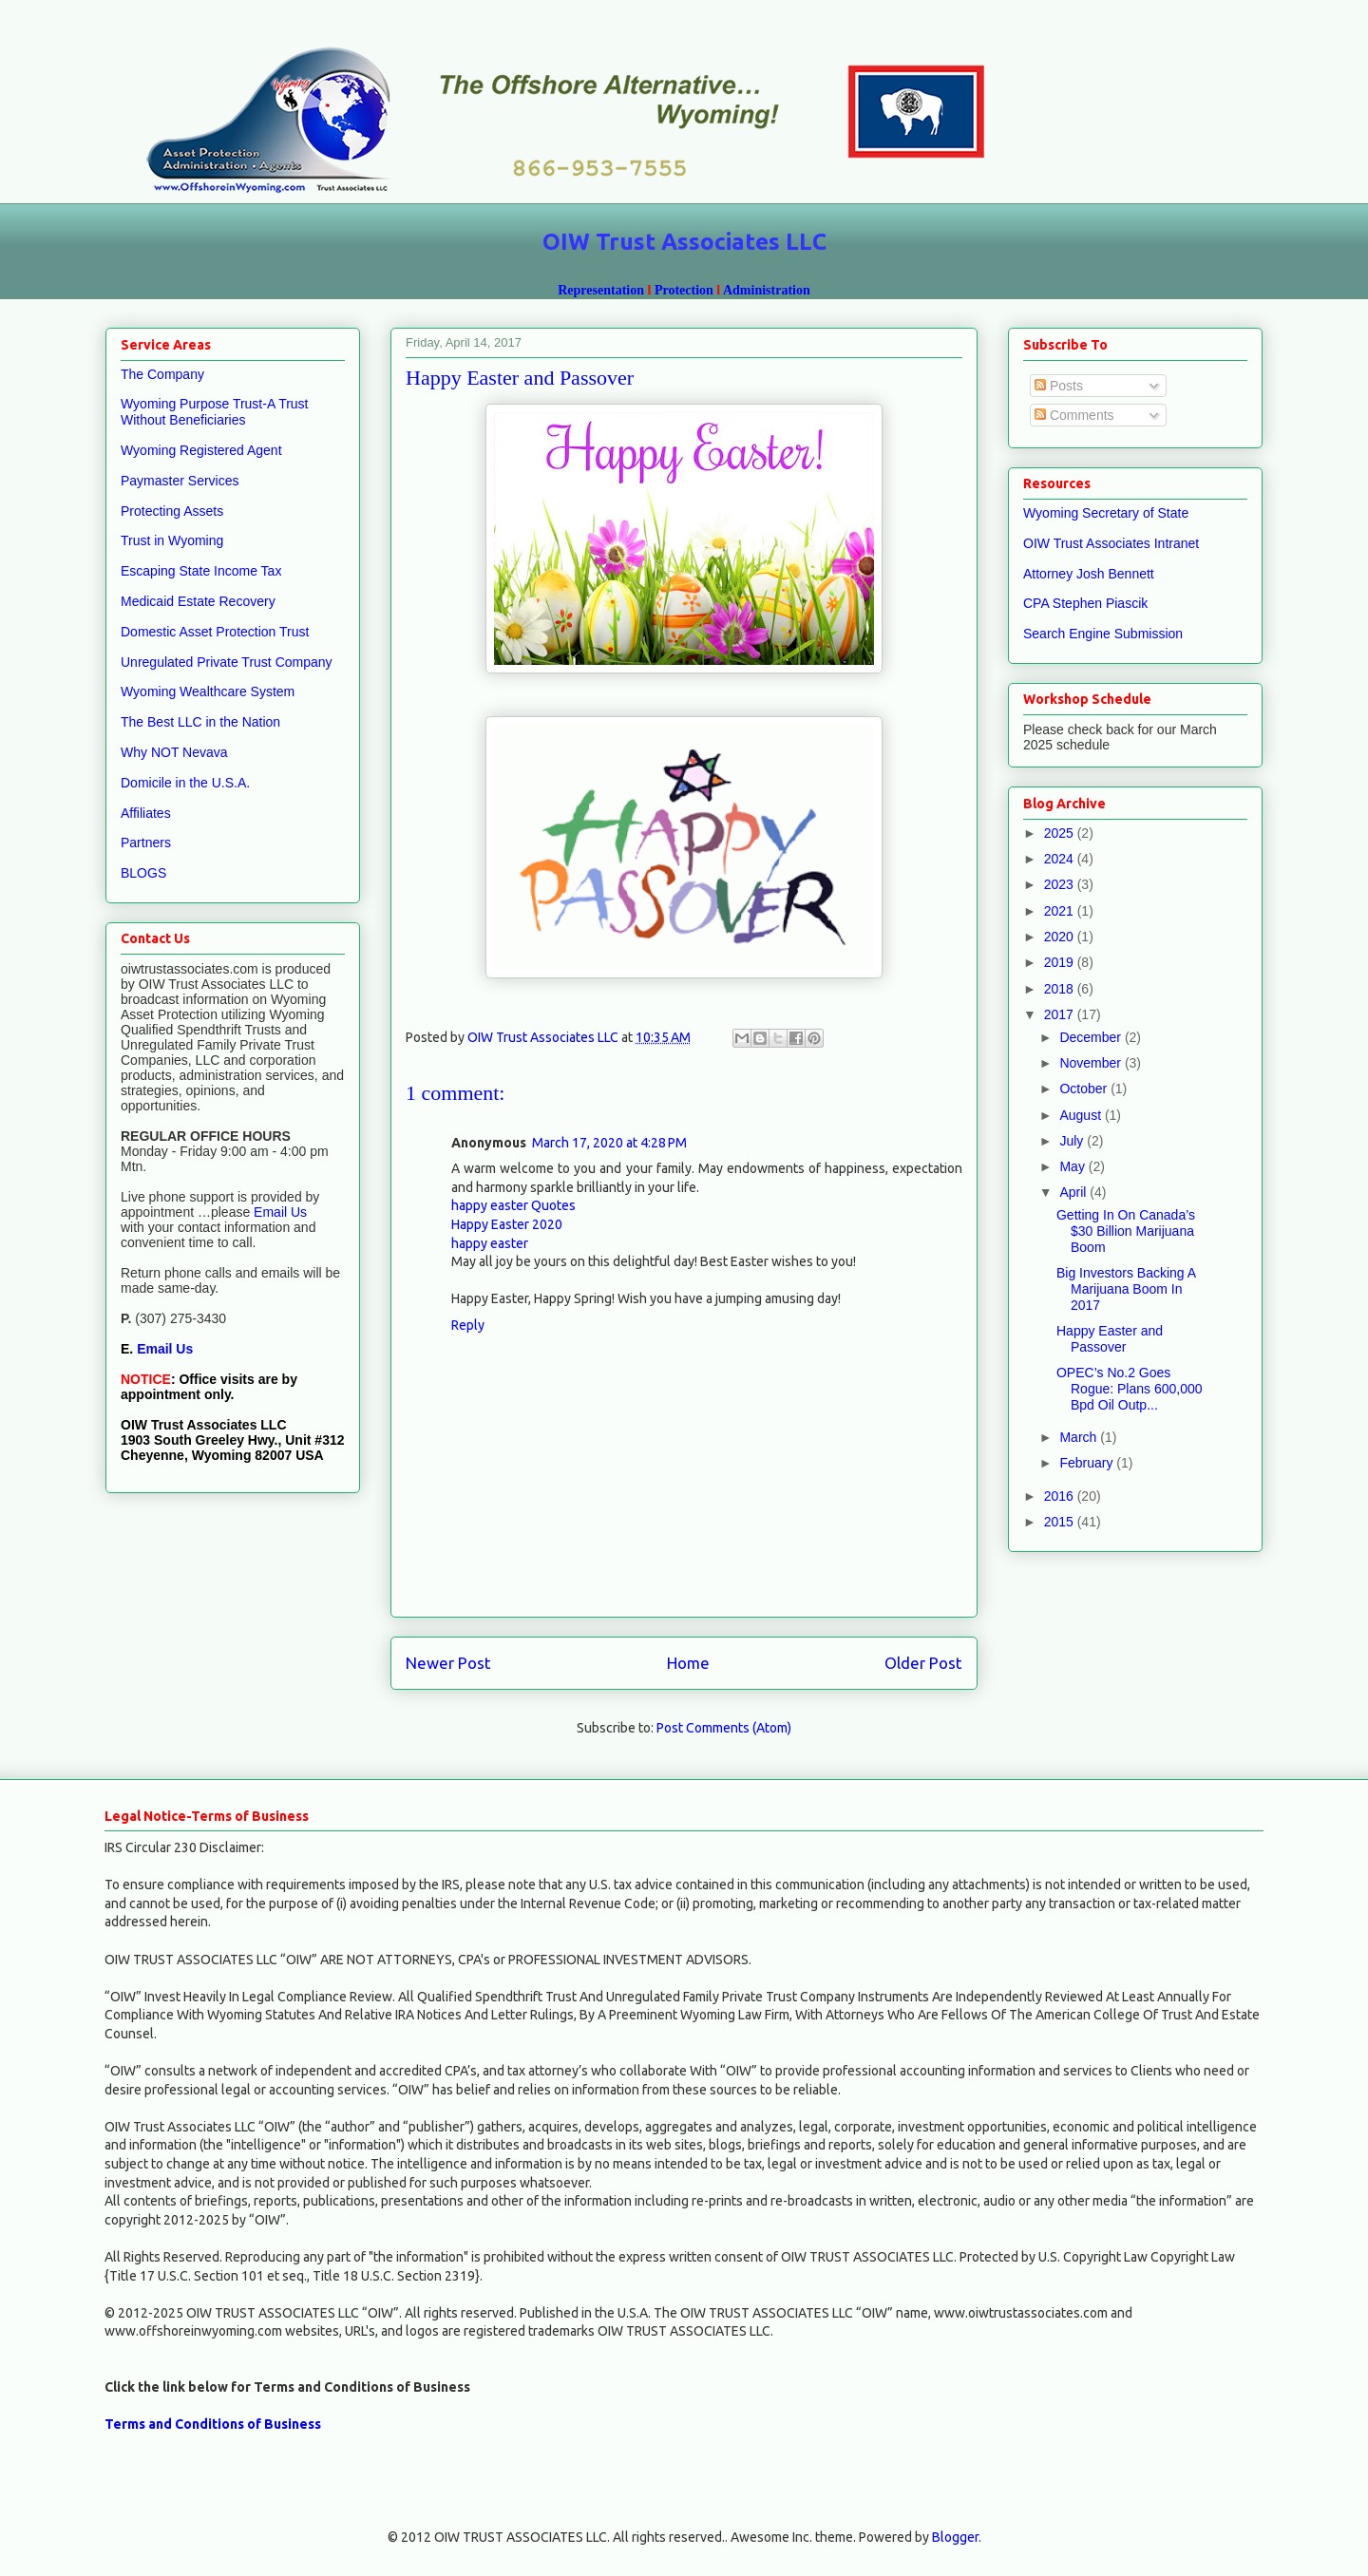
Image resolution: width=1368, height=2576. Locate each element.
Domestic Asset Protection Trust (215, 631)
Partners (146, 842)
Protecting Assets (172, 511)
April (1074, 1192)
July (1073, 1140)
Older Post (923, 1663)
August (1081, 1115)
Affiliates (146, 813)
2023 (1060, 884)
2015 (1060, 1521)
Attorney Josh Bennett (1088, 573)
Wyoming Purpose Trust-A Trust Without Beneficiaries (215, 411)
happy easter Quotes (513, 1205)
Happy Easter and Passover (1109, 1338)
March (1079, 1437)
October (1085, 1088)
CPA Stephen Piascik (1085, 603)
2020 (1060, 936)
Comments (1074, 415)
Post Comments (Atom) (723, 1727)
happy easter (489, 1243)
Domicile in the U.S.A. (185, 782)
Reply (467, 1325)
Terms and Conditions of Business (212, 2424)
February (1087, 1462)
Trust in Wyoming (172, 540)
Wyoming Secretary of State (1105, 513)
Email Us (278, 1212)
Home (688, 1663)
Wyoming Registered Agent (201, 450)
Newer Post (448, 1663)
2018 (1060, 988)
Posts (1059, 385)
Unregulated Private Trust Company (226, 662)
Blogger (955, 2537)
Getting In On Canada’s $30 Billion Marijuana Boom (1125, 1231)
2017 (1060, 1014)
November (1091, 1062)
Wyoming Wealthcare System (207, 691)
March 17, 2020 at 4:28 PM (609, 1142)
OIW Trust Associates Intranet (1111, 543)
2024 (1060, 858)
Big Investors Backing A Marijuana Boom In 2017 (1125, 1289)
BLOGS (143, 873)
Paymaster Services (179, 480)
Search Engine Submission (1103, 633)
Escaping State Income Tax (201, 570)
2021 (1060, 911)
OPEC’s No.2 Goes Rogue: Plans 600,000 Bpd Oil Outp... (1129, 1388)
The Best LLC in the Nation (200, 721)
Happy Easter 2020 (506, 1224)
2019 (1060, 962)
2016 (1060, 1496)
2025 (1060, 833)
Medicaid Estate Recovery (198, 601)
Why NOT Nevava (174, 752)
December (1091, 1037)
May (1073, 1166)
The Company (162, 374)
